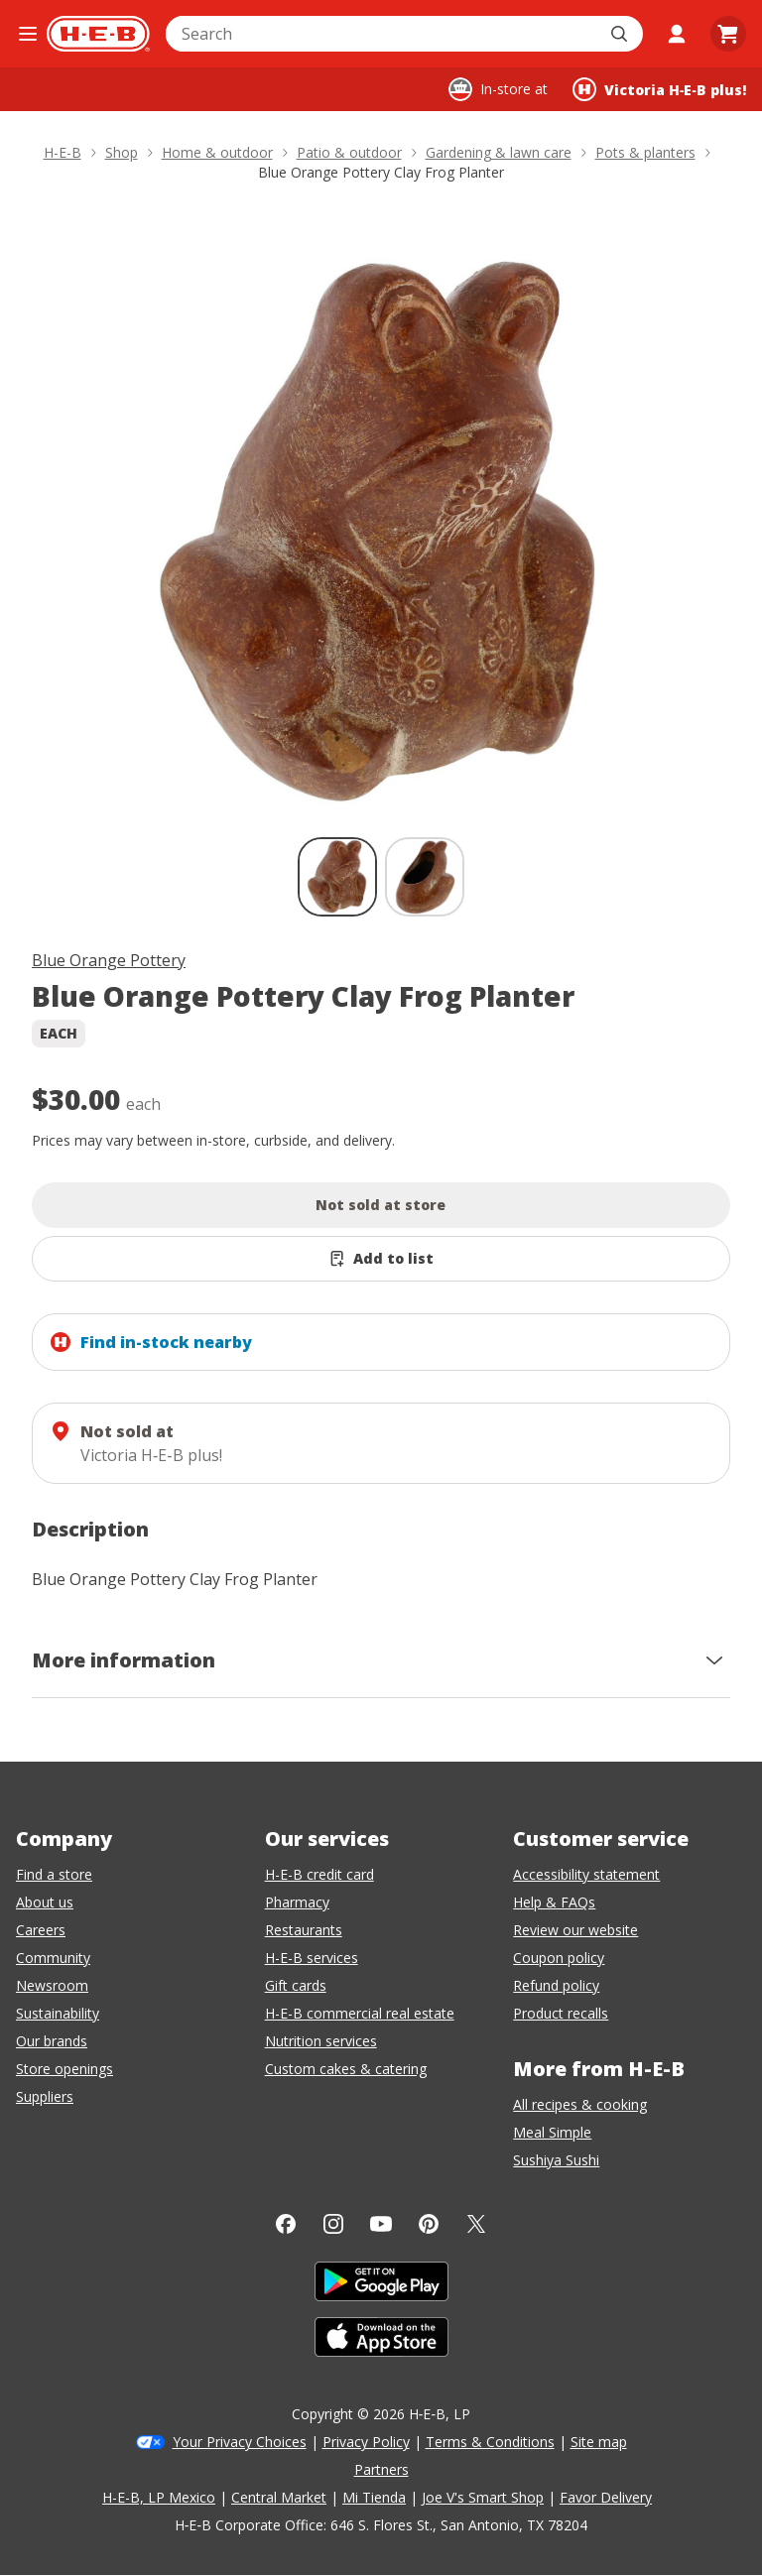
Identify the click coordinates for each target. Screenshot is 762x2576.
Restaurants (303, 1929)
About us (44, 1902)
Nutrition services (321, 2040)
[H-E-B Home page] (98, 34)
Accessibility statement (586, 1874)
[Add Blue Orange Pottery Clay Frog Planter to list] (381, 1259)
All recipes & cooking (580, 2104)
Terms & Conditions (490, 2441)
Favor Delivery (606, 2497)
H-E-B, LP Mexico (158, 2497)
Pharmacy (297, 1902)
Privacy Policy (366, 2441)
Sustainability (57, 2013)
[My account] (677, 34)
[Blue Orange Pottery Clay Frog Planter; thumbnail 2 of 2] (424, 877)
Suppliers (44, 2096)
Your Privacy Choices (240, 2441)
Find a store (54, 1874)
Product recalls (560, 2013)
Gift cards (295, 1985)
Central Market (278, 2497)
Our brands (51, 2040)
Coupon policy (558, 1957)
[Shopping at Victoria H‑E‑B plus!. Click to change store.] (659, 89)
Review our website (575, 1929)
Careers (40, 1929)
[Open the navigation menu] (27, 34)
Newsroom (52, 1985)
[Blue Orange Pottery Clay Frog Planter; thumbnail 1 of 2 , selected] (337, 877)
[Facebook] (286, 2224)
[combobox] (382, 34)
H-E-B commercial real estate (359, 2013)
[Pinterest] (428, 2224)
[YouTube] (381, 2224)
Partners (381, 2469)
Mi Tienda (374, 2497)
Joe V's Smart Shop (483, 2497)
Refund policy (556, 1985)
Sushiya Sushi (556, 2159)
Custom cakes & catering (346, 2068)
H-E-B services (311, 1957)
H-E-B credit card (319, 1874)
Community (53, 1957)
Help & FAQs (554, 1902)
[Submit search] (621, 34)
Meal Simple (552, 2132)
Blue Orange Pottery (109, 960)
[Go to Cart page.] (728, 34)
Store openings (64, 2068)
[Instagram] (333, 2224)
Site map (599, 2441)
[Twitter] (476, 2224)
